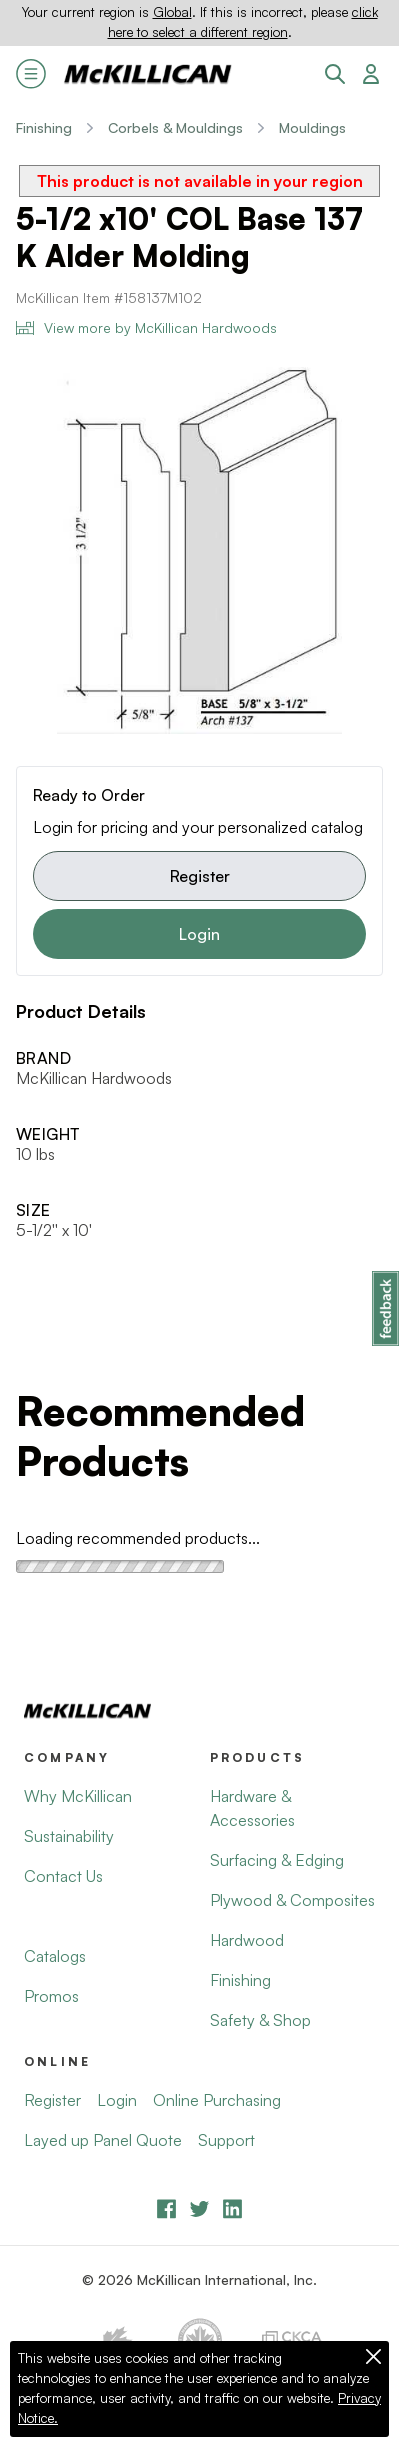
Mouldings (312, 127)
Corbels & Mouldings (175, 127)
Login (199, 934)
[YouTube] (199, 2208)
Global (172, 12)
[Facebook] (166, 2208)
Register (200, 876)
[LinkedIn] (232, 2208)
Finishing (44, 127)
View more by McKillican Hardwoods (146, 327)
